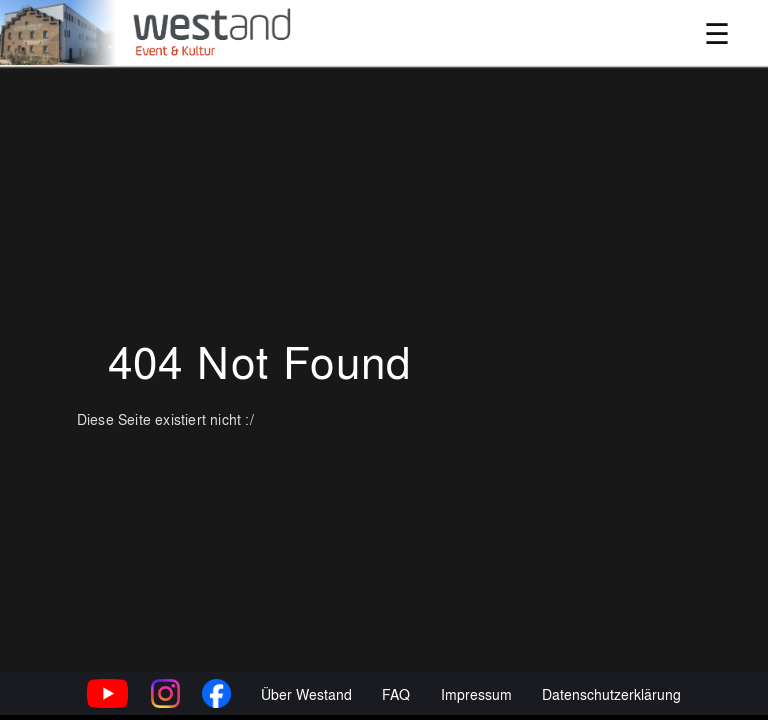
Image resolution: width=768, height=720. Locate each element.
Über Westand (306, 693)
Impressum (476, 693)
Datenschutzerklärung (611, 693)
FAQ (396, 693)
